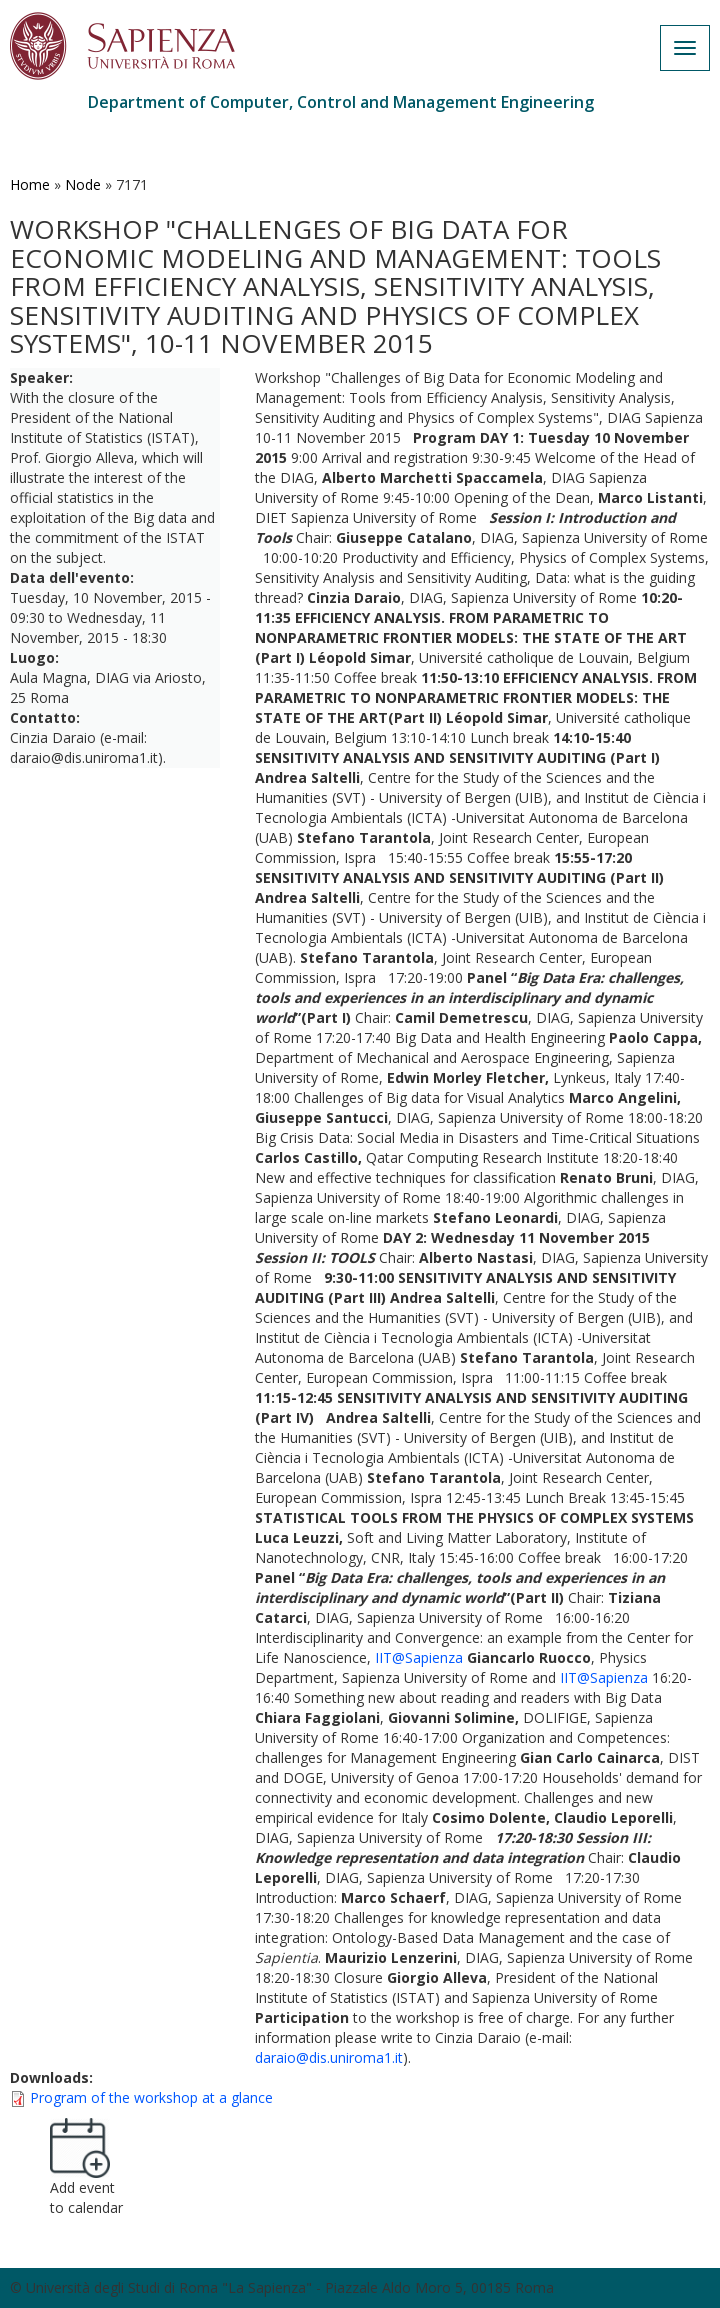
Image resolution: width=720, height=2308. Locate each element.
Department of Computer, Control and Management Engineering (341, 102)
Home (30, 184)
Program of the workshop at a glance (151, 2097)
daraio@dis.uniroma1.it (329, 2057)
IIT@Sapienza (419, 1657)
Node (83, 184)
